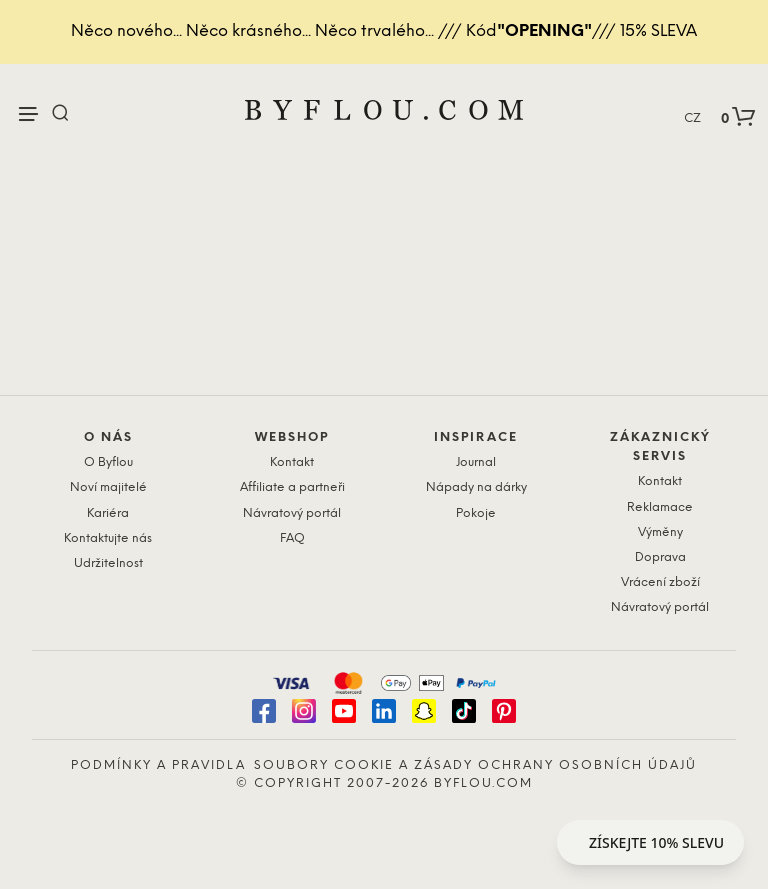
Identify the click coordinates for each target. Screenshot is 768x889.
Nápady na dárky (476, 487)
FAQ (292, 538)
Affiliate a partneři (292, 487)
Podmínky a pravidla (158, 765)
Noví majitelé (108, 487)
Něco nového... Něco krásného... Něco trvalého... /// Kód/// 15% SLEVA (384, 31)
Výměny (660, 532)
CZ (692, 118)
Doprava (660, 557)
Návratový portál (292, 513)
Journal (476, 462)
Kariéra (108, 513)
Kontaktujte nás (108, 538)
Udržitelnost (108, 563)
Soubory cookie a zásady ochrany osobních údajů (475, 765)
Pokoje (476, 513)
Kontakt (292, 462)
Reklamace (660, 507)
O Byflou (108, 462)
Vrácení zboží (660, 582)
